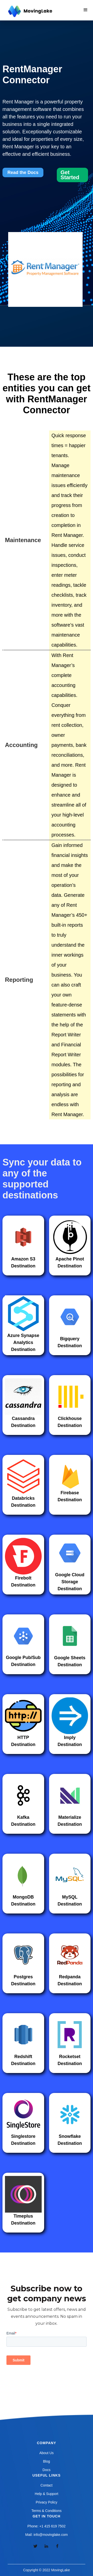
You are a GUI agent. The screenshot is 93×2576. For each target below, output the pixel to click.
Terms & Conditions (46, 2511)
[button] (85, 9)
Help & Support (46, 2494)
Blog (46, 2461)
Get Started (70, 174)
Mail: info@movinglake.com (46, 2535)
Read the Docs (22, 172)
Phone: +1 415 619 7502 (47, 2526)
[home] (29, 11)
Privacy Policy (46, 2502)
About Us (46, 2453)
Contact (46, 2485)
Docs (47, 2470)
